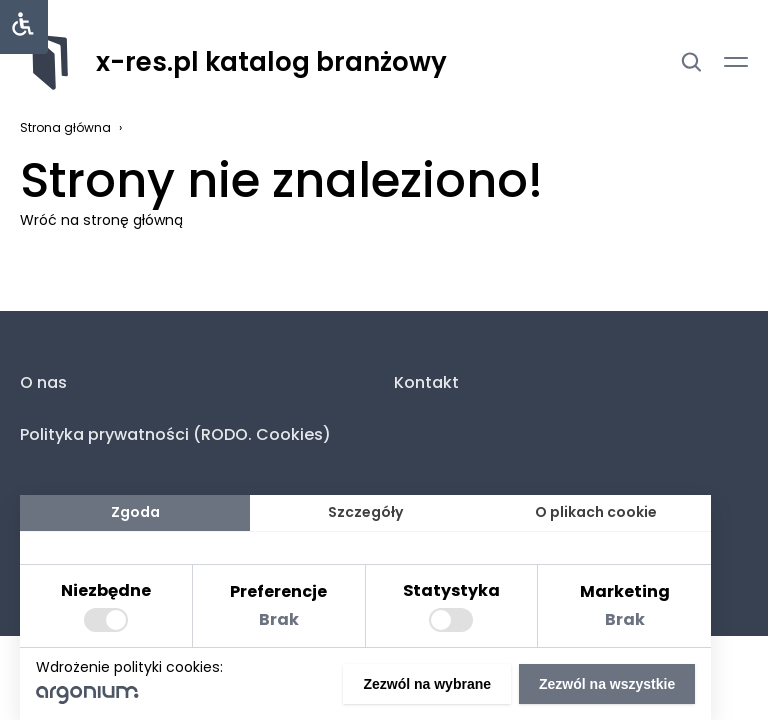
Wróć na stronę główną (101, 220)
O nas (43, 382)
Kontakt (426, 382)
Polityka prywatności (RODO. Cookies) (175, 434)
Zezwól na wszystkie (607, 684)
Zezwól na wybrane (427, 684)
